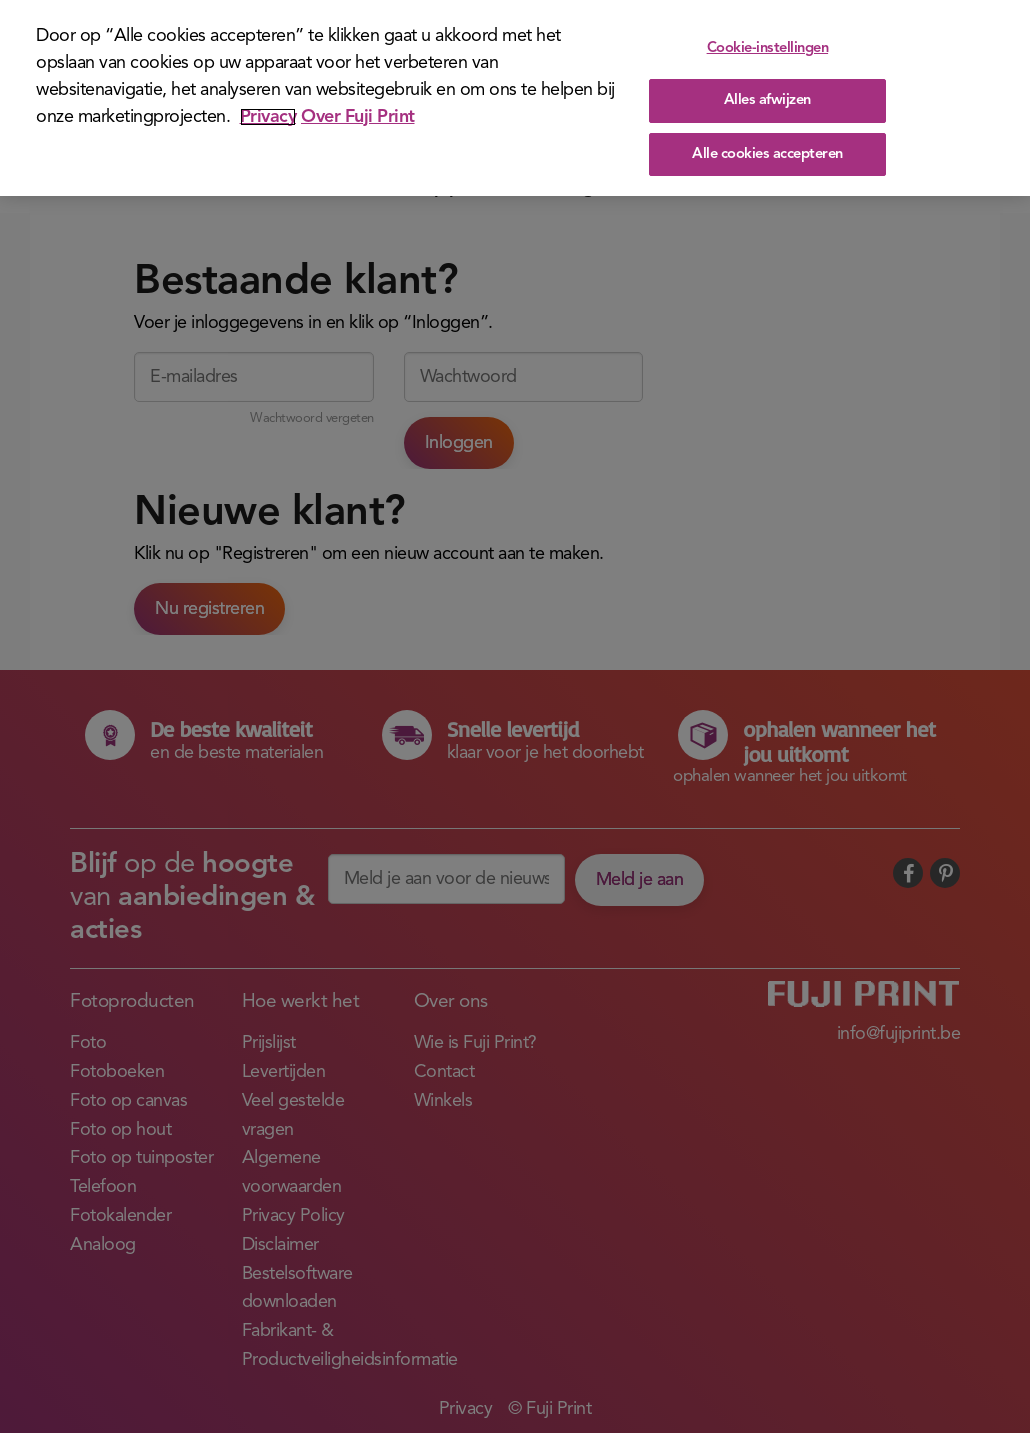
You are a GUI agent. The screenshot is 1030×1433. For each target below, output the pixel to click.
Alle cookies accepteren (767, 154)
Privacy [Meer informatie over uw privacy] (268, 117)
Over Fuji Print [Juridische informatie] (358, 117)
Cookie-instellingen (768, 48)
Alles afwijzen (767, 100)
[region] (515, 98)
